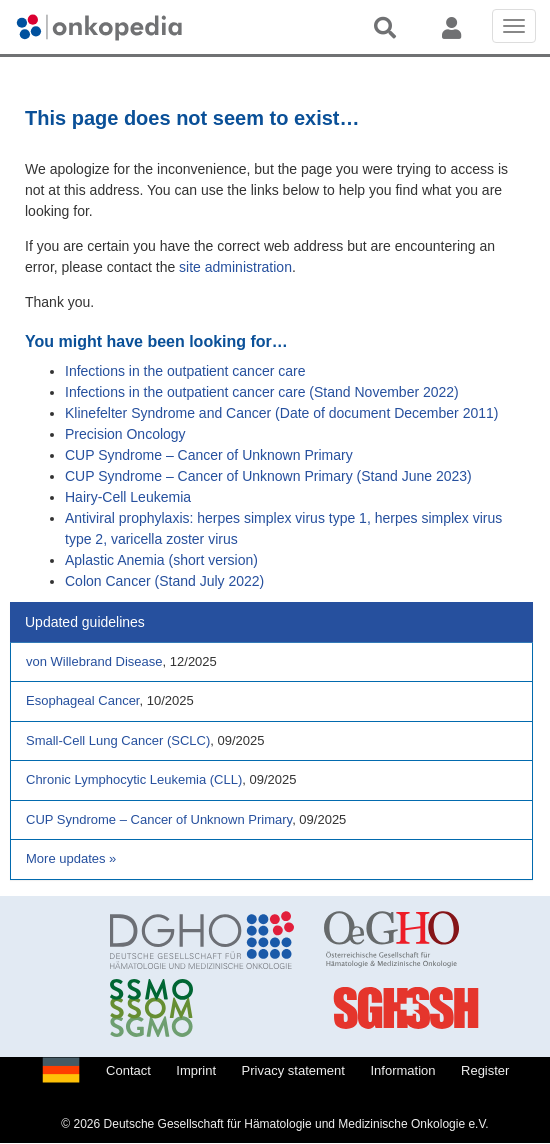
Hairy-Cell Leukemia (128, 497)
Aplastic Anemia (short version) (161, 560)
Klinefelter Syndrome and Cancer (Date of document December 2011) (281, 413)
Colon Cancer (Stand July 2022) (164, 581)
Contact (128, 1070)
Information (402, 1070)
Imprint (196, 1070)
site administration (235, 267)
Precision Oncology (125, 434)
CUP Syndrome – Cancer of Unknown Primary (209, 455)
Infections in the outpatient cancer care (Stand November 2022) (262, 392)
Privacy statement (293, 1070)
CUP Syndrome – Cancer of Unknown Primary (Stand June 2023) (268, 476)
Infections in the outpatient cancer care (185, 371)
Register (485, 1070)
